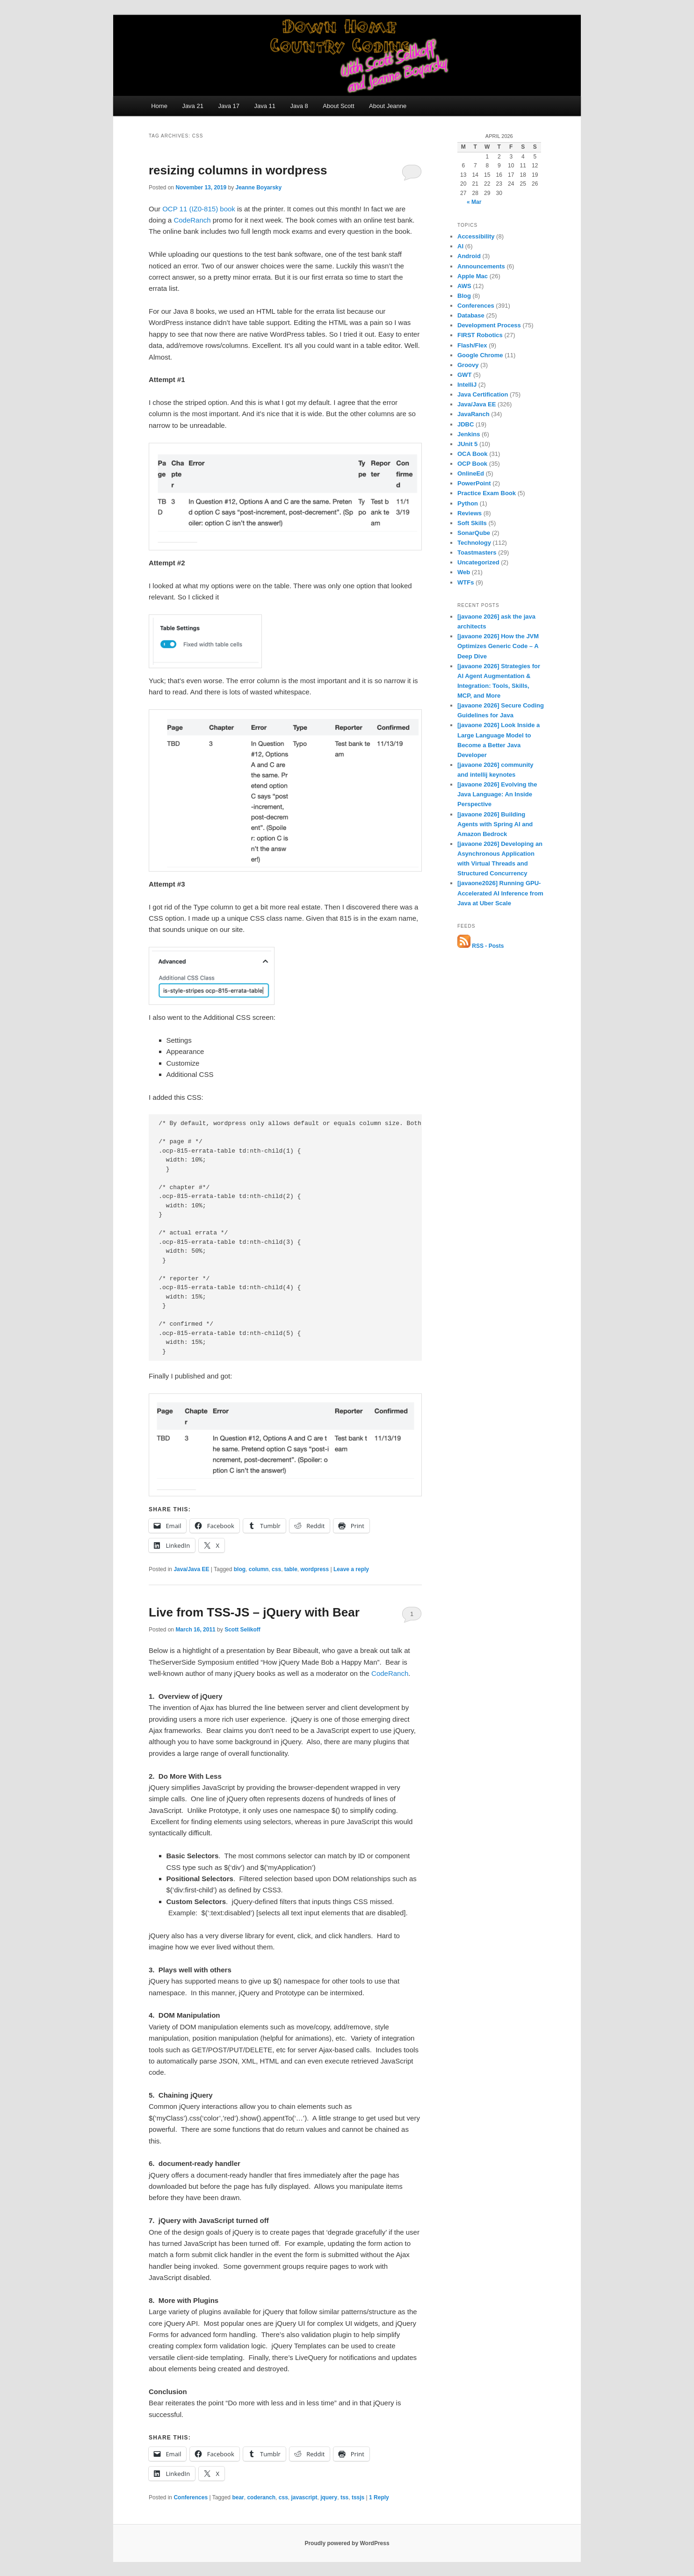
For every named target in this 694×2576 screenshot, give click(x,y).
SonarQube (473, 532)
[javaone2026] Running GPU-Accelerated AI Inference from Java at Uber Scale (500, 893)
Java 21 (192, 105)
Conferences (191, 2497)
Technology (474, 542)
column (259, 1569)
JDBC (465, 424)
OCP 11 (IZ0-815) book (198, 209)
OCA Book (472, 453)
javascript (304, 2497)
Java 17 (228, 105)
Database (470, 315)
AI (460, 246)
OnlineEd (470, 473)
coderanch (261, 2497)
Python (467, 503)
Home (159, 105)
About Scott (338, 105)
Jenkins (468, 434)
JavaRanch (473, 414)
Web (463, 572)
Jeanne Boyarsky (258, 187)
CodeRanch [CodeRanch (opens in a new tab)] (192, 220)
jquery (328, 2497)
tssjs (358, 2497)
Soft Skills (472, 523)
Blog (464, 295)
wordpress (315, 1569)
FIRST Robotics (480, 335)
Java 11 (264, 105)
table (290, 1569)
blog (240, 1569)
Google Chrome (480, 355)
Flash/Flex (472, 345)
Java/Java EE (191, 1569)
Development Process (489, 325)
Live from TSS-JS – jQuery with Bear (254, 1612)
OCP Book (472, 463)
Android (469, 256)
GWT (464, 374)
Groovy (468, 364)
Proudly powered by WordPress (346, 2543)
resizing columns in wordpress (238, 170)
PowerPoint (474, 483)
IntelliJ (467, 384)
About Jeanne (387, 105)
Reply (379, 2497)
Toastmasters (477, 552)
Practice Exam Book (486, 493)
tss (344, 2497)
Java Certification (482, 394)
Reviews (469, 513)
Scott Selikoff (242, 1629)
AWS (464, 285)
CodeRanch (389, 1673)
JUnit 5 (467, 443)
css (276, 1569)
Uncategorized (478, 562)
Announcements (481, 266)
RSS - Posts (480, 946)
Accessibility (476, 236)
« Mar (474, 202)
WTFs (465, 582)
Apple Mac (472, 276)
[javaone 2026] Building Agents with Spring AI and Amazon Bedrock (495, 824)
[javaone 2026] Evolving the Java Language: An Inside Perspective (497, 794)
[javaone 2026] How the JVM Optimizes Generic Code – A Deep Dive (498, 646)
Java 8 (299, 105)
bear (238, 2497)
